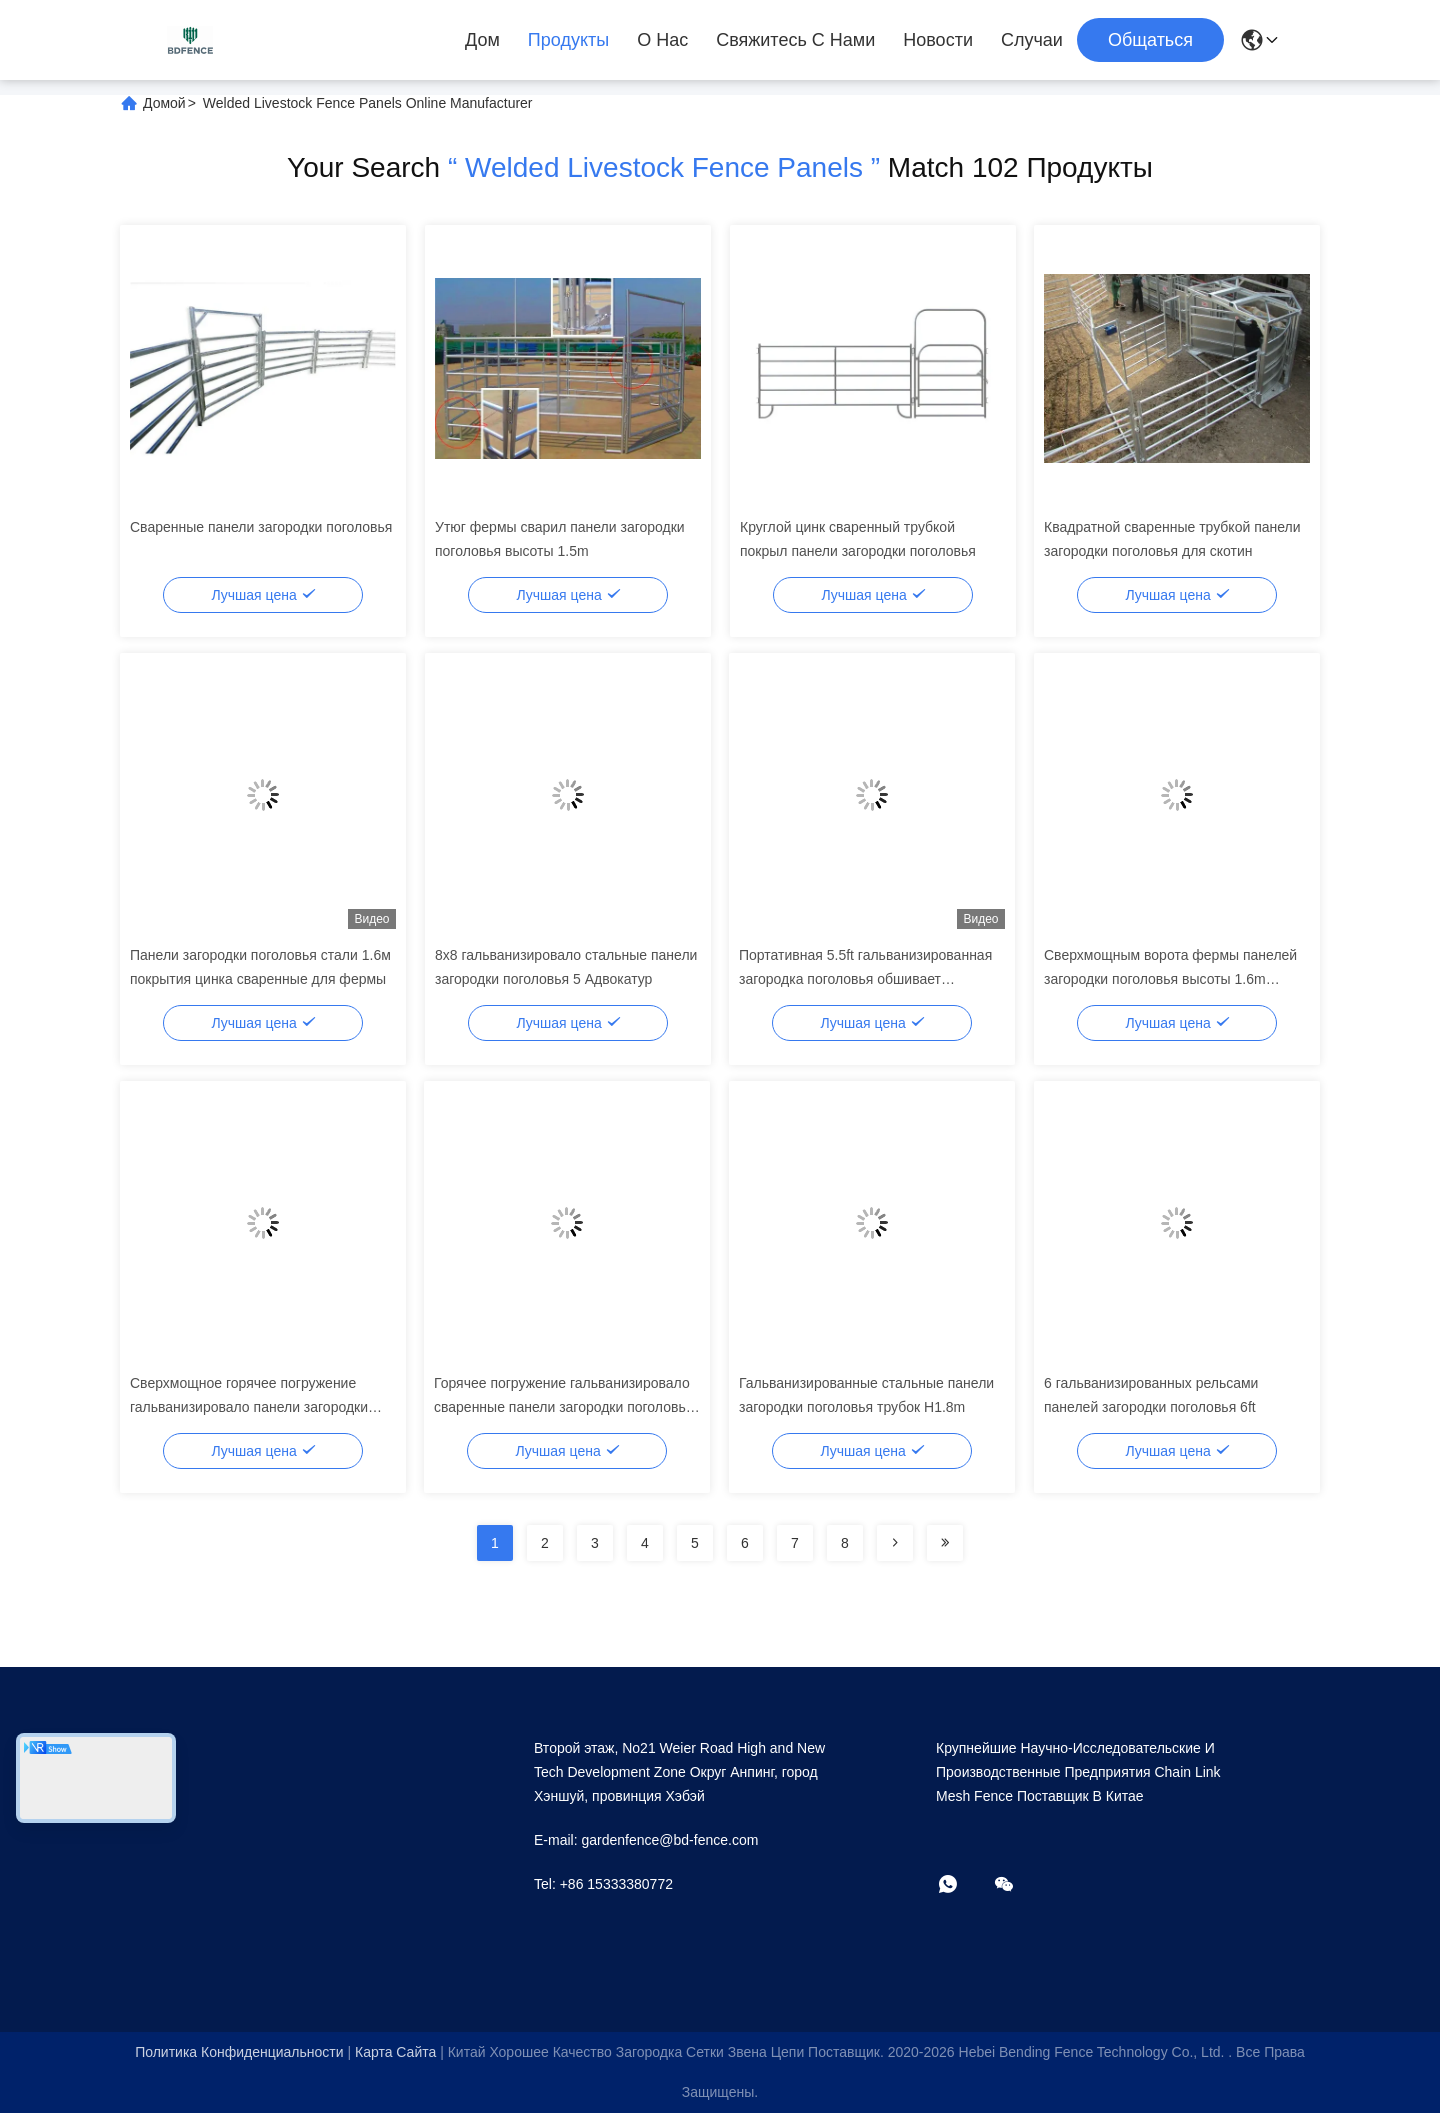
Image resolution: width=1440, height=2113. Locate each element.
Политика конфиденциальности (239, 2052)
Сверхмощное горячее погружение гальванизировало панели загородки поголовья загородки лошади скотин (249, 1407)
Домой (164, 103)
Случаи (1032, 40)
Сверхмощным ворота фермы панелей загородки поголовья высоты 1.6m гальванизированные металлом (1170, 979)
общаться (1150, 40)
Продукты (568, 40)
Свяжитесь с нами (795, 40)
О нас (662, 40)
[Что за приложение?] (962, 1885)
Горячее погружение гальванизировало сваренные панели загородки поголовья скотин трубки (563, 1407)
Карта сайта (395, 2052)
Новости (938, 40)
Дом (482, 40)
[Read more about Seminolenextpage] (895, 1543)
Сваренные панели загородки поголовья (261, 527)
